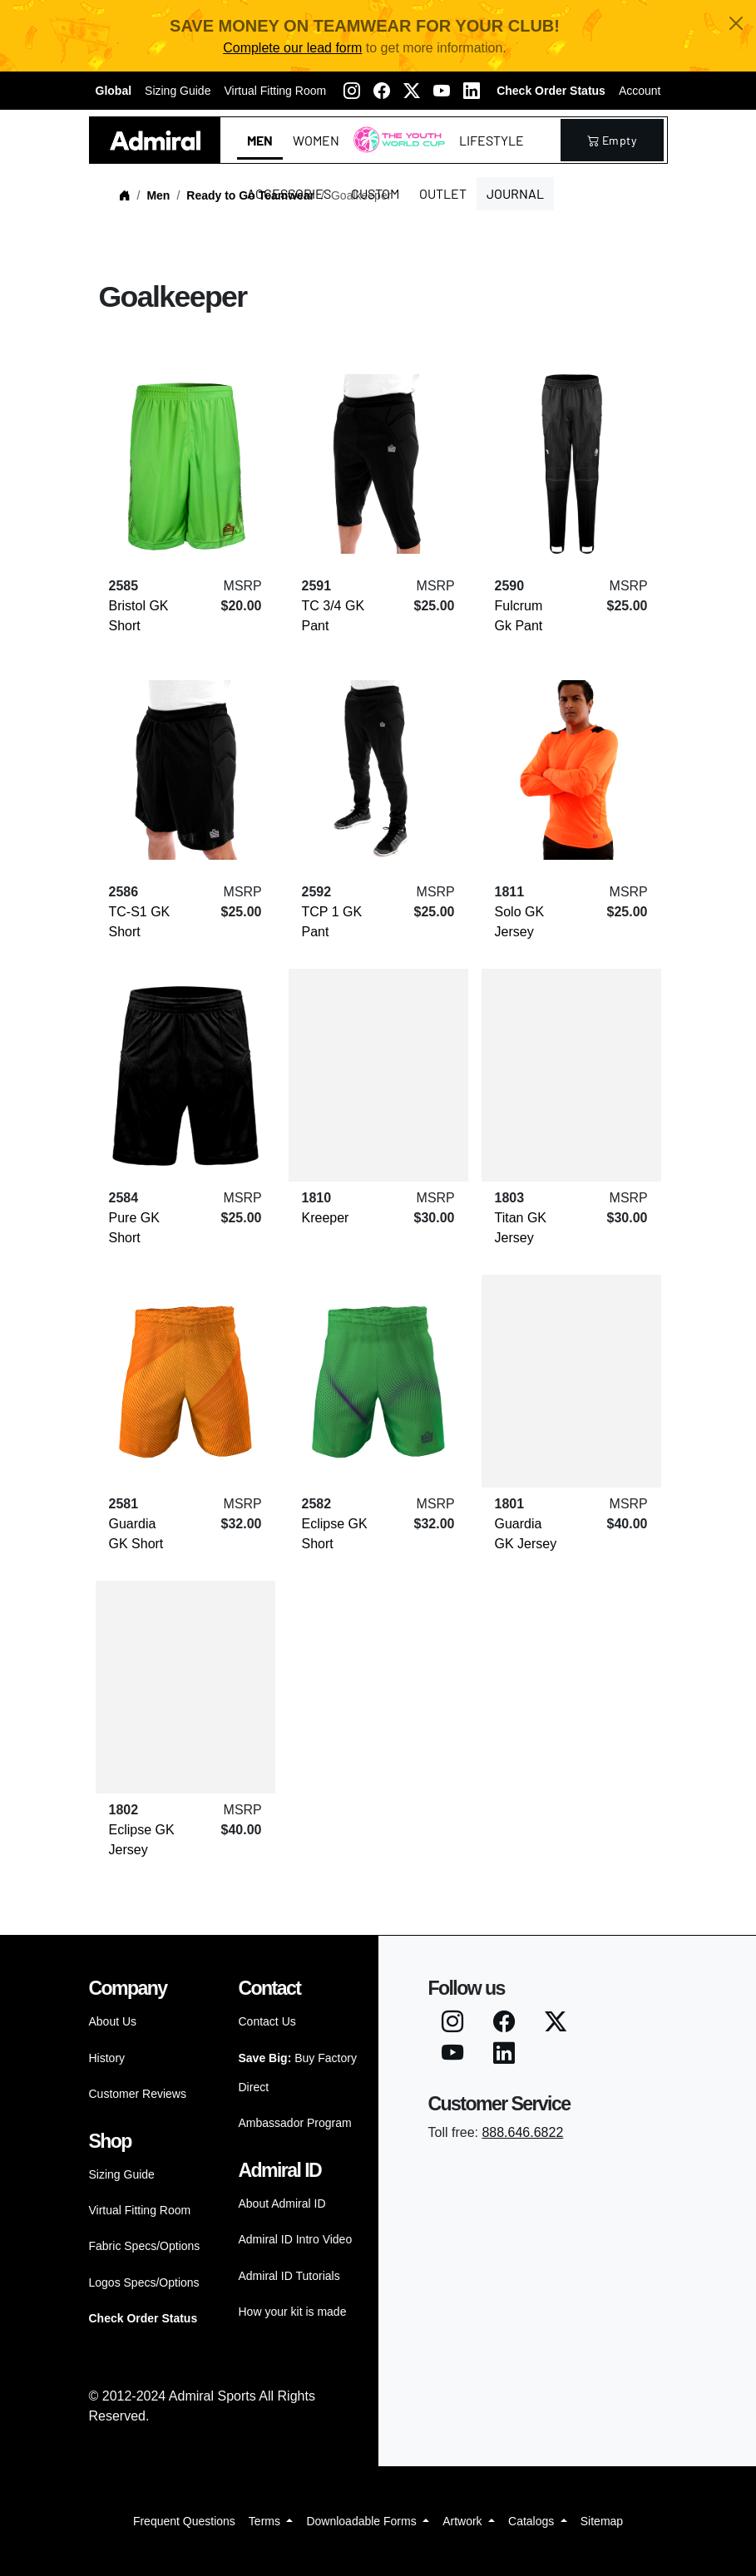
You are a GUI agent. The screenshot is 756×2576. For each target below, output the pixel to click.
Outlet (443, 193)
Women (316, 140)
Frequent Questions (184, 2521)
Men (260, 140)
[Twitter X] (412, 91)
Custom (375, 193)
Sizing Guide (177, 90)
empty (612, 140)
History (107, 2058)
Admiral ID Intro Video (296, 2239)
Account (640, 90)
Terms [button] (266, 2521)
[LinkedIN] (472, 91)
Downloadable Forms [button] (362, 2521)
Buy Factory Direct (298, 2072)
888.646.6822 (522, 2132)
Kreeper (325, 1218)
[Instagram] (352, 91)
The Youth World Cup (394, 150)
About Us (113, 2021)
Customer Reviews (137, 2093)
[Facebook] (382, 91)
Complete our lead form (292, 48)
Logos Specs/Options (144, 2282)
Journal (515, 193)
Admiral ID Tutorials (289, 2275)
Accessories (289, 193)
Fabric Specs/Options (144, 2246)
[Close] (736, 23)
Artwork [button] (463, 2521)
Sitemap (602, 2521)
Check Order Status (551, 90)
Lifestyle (491, 140)
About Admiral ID (282, 2203)
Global (114, 90)
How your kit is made (293, 2311)
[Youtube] (442, 91)
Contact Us (267, 2021)
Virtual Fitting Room (275, 90)
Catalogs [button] (532, 2521)
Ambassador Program (295, 2122)
